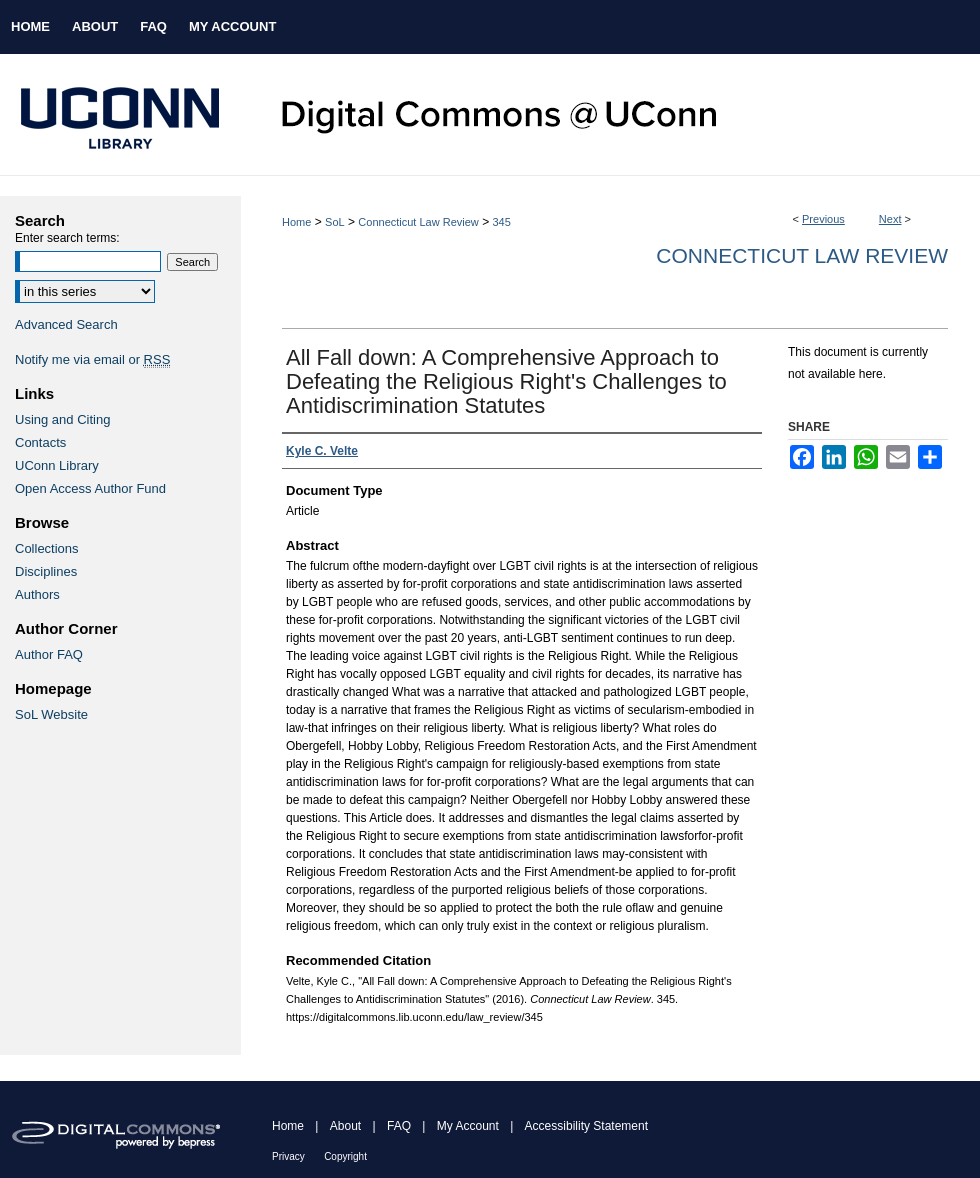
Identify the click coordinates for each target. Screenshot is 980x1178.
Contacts (40, 442)
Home (296, 222)
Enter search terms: (67, 238)
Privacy (288, 1156)
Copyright (345, 1156)
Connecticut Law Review (418, 222)
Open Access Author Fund (90, 488)
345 (501, 222)
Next (890, 219)
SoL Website (51, 714)
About (345, 1126)
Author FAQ (49, 654)
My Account (468, 1126)
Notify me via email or (92, 359)
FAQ (399, 1126)
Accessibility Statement (586, 1126)
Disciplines (46, 571)
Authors (37, 594)
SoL (335, 222)
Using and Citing (62, 419)
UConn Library (57, 465)
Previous (823, 219)
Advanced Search (66, 324)
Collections (47, 548)
